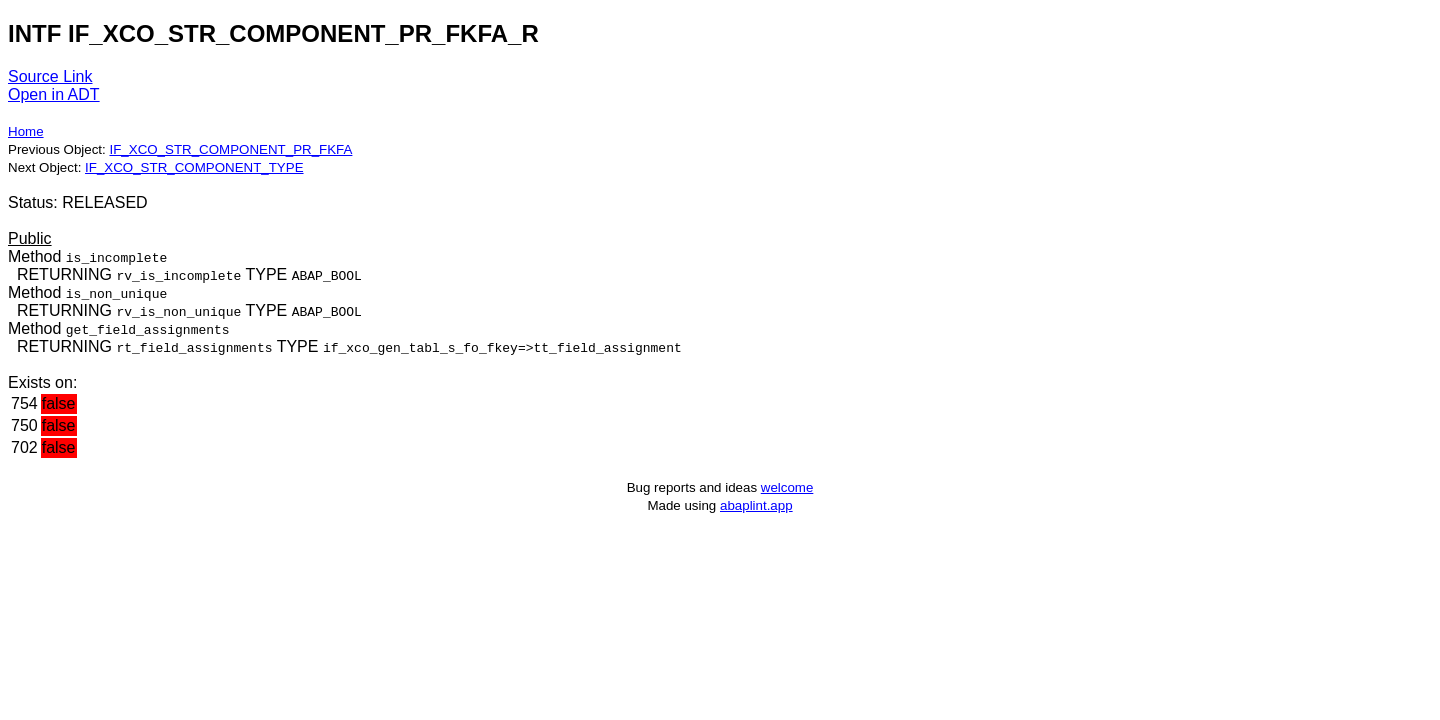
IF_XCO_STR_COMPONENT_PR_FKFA (230, 149)
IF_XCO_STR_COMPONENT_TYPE (194, 167)
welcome (787, 487)
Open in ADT (54, 94)
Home (26, 131)
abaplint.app (756, 505)
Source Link (50, 76)
